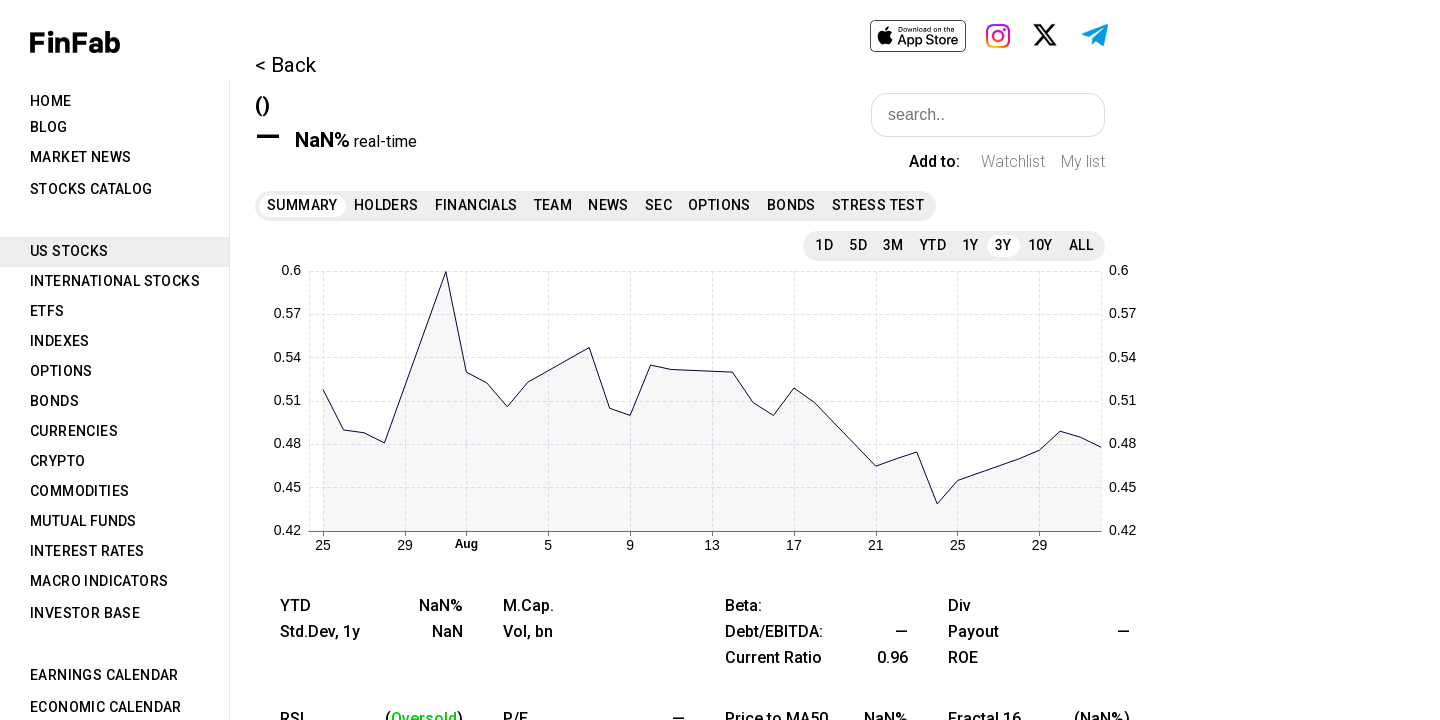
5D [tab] (858, 245)
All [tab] (1081, 245)
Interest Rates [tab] (87, 551)
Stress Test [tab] (878, 205)
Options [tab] (61, 371)
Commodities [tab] (79, 491)
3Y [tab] (1003, 245)
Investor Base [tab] (85, 613)
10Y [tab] (1040, 245)
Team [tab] (553, 205)
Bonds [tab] (54, 401)
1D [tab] (824, 245)
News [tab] (608, 205)
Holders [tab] (386, 205)
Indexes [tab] (60, 341)
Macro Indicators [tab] (99, 581)
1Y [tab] (970, 245)
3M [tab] (893, 245)
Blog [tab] (49, 127)
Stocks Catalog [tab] (91, 189)
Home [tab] (51, 101)
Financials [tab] (476, 205)
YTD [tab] (933, 245)
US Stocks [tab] (69, 251)
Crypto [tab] (57, 461)
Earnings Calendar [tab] (104, 675)
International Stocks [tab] (115, 281)
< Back (285, 65)
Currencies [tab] (74, 431)
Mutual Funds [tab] (83, 521)
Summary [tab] (302, 205)
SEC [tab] (658, 205)
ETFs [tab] (47, 311)
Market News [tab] (80, 157)
